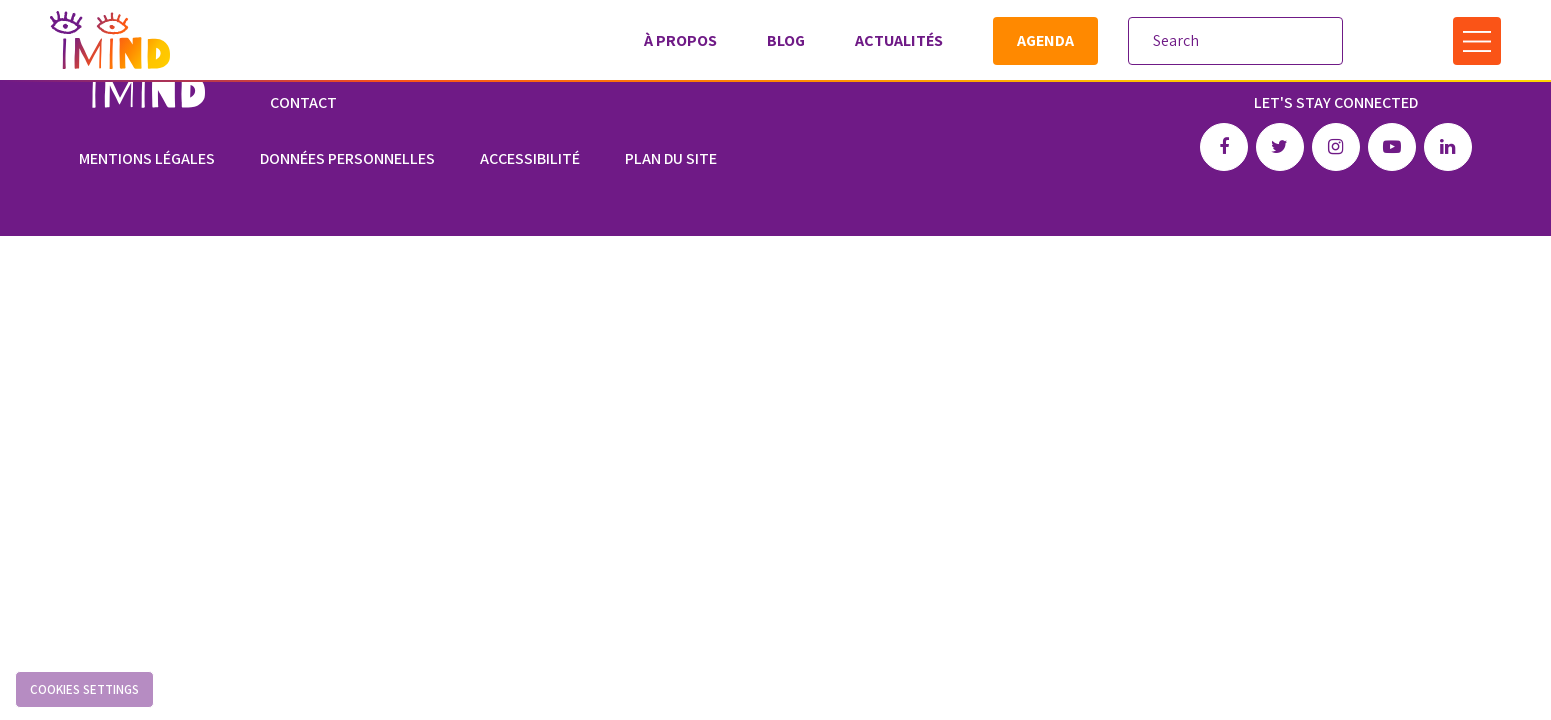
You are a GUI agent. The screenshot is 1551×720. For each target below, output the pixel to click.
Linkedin (1448, 147)
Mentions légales (147, 158)
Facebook (1224, 147)
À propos (680, 40)
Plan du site (671, 158)
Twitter (1280, 147)
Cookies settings (84, 689)
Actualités (899, 40)
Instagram (1336, 147)
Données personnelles (347, 158)
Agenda (1045, 40)
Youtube (1392, 147)
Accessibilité (530, 158)
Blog (786, 40)
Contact (303, 102)
